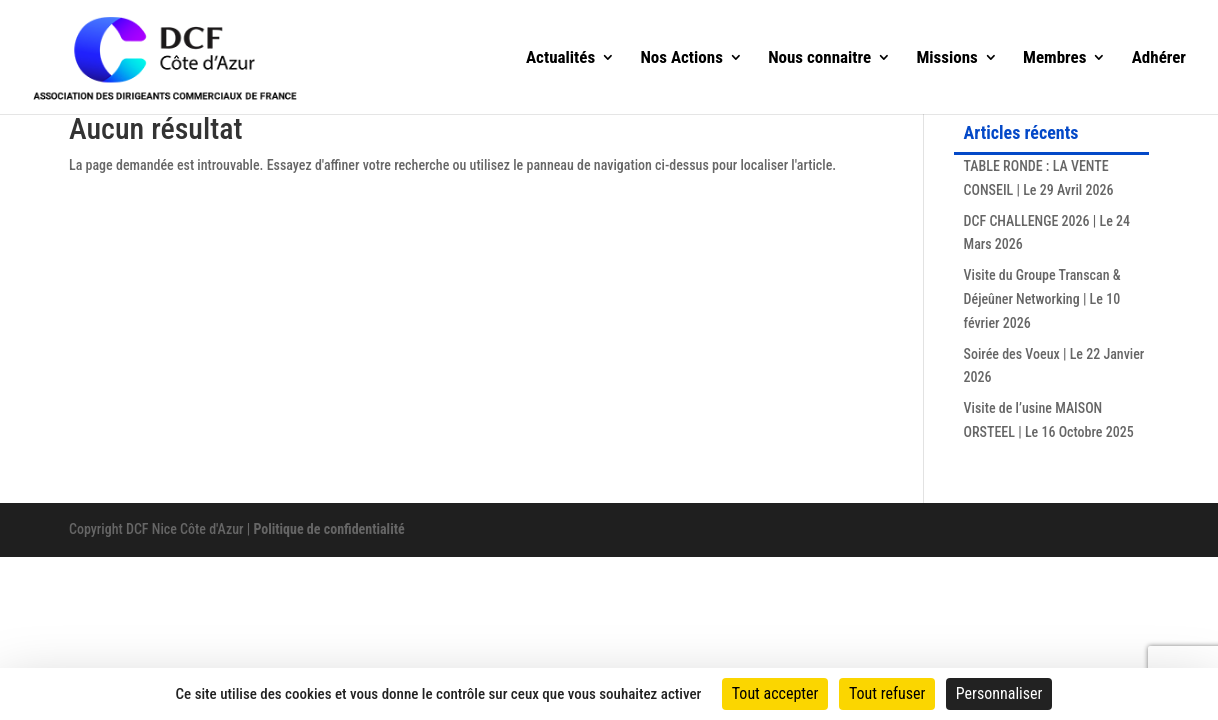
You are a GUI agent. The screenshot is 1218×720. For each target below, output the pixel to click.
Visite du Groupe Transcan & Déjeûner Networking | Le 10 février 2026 (1042, 299)
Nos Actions (681, 58)
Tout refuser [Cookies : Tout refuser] (887, 693)
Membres (1054, 58)
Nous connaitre (819, 58)
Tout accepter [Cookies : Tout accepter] (775, 693)
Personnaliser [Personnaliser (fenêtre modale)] (999, 693)
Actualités (560, 58)
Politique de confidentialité (328, 529)
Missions (946, 58)
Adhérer (1159, 58)
